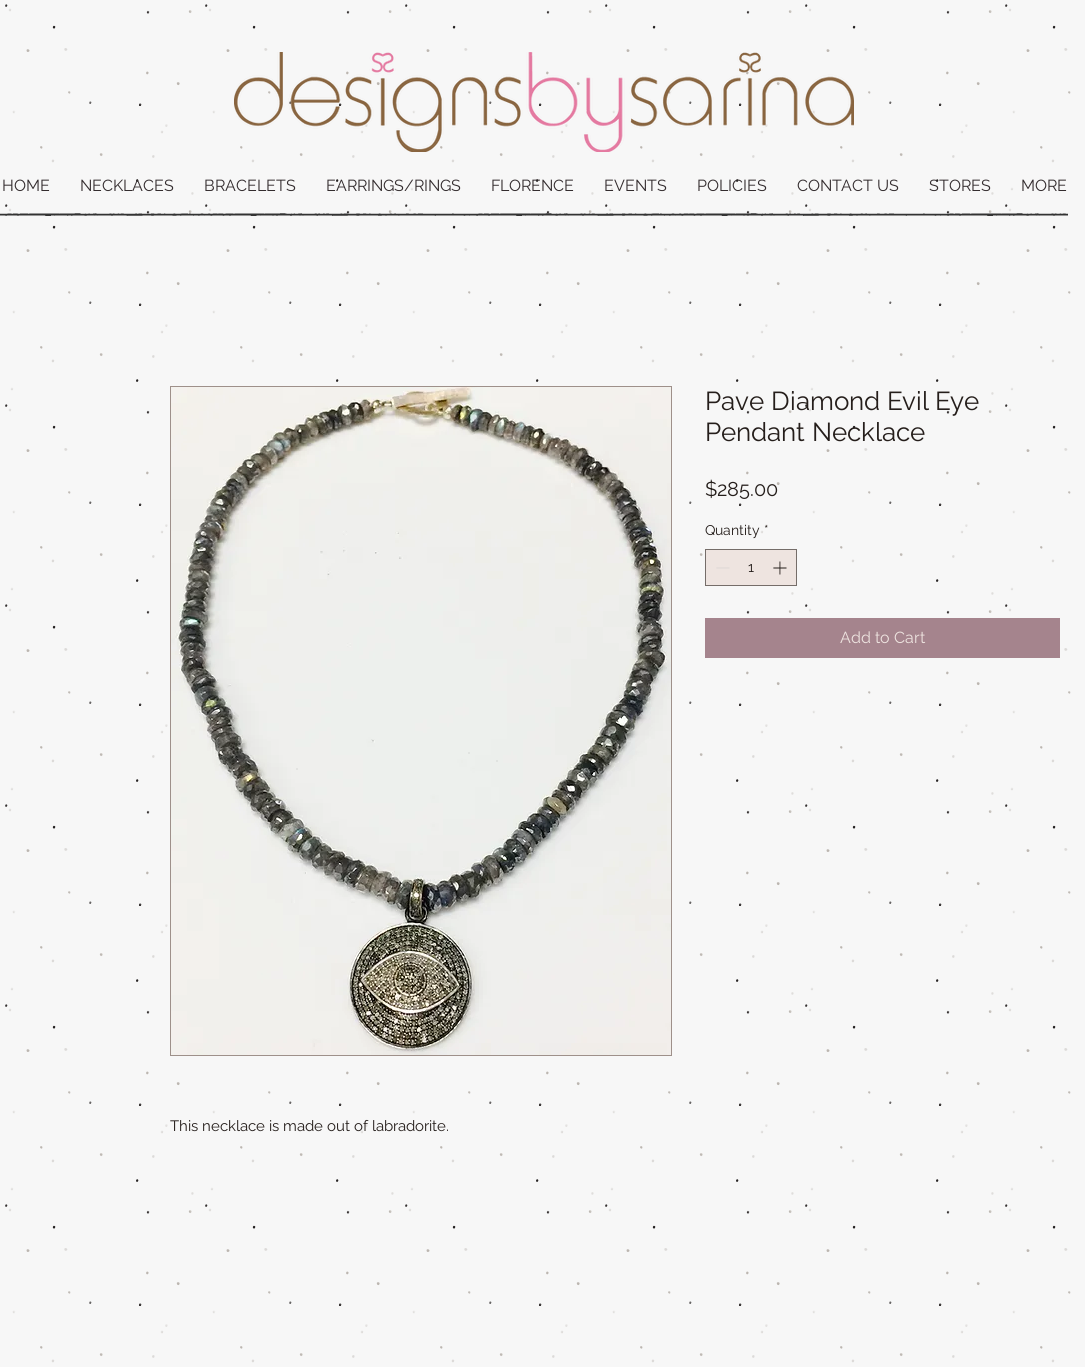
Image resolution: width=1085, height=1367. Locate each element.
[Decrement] (720, 567)
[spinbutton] (751, 567)
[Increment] (781, 567)
